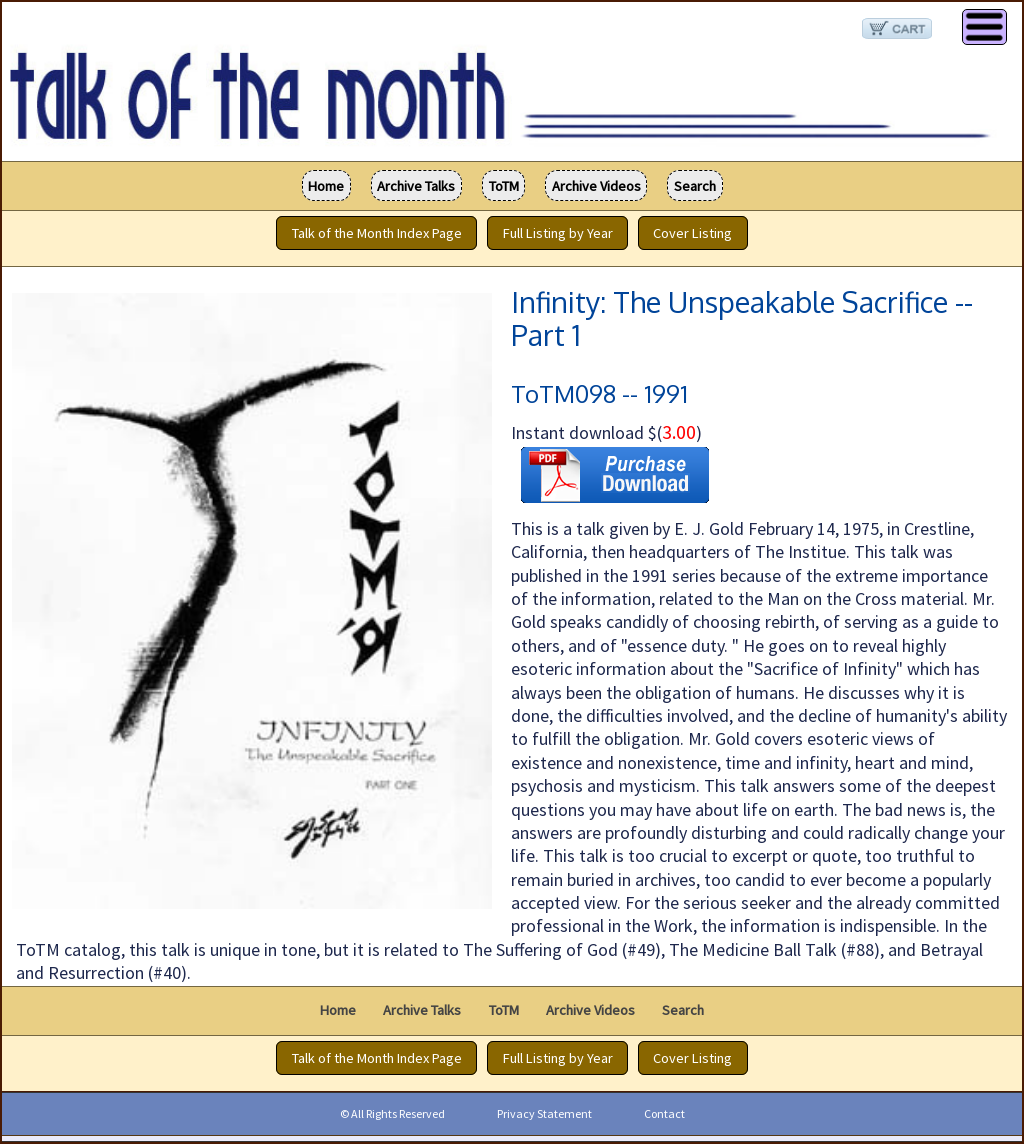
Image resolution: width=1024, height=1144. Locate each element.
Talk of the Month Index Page (377, 233)
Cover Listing (692, 233)
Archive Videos (596, 185)
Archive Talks (416, 185)
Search (695, 185)
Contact (664, 1113)
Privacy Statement (544, 1113)
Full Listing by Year (558, 233)
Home (326, 185)
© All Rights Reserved (392, 1113)
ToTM (504, 185)
